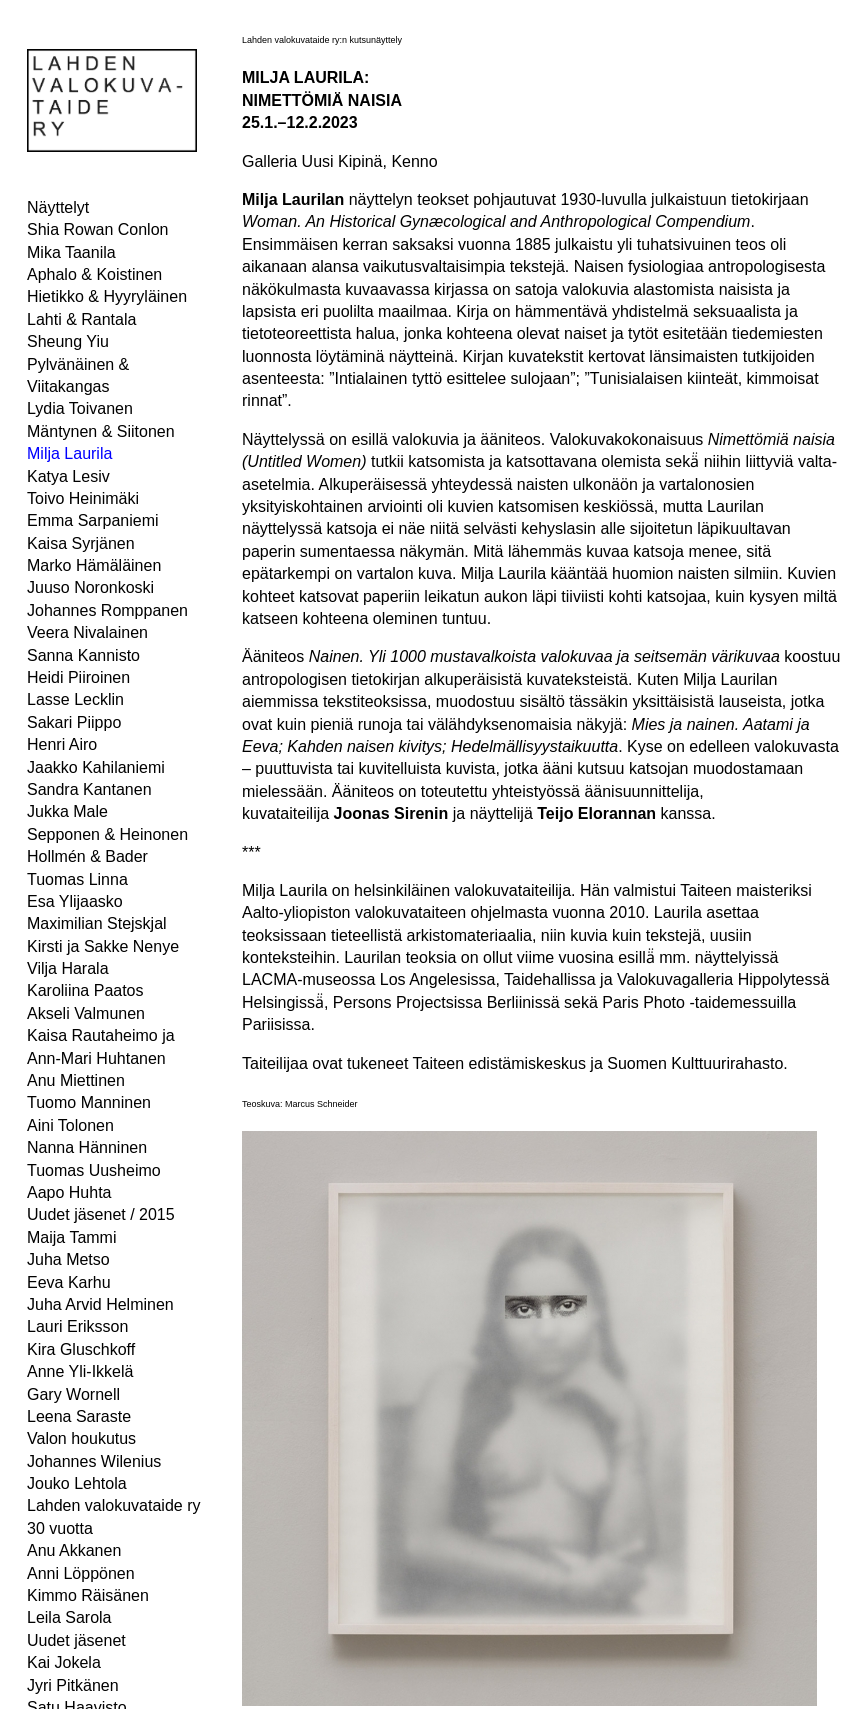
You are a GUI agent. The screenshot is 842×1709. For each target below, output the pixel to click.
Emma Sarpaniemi (93, 520)
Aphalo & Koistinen (94, 274)
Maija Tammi (72, 1237)
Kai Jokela (64, 1662)
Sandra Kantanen (89, 789)
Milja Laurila (69, 453)
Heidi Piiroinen (78, 677)
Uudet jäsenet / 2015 (101, 1214)
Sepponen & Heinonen (107, 834)
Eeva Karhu (69, 1282)
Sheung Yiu (68, 341)
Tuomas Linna (77, 879)
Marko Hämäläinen (94, 565)
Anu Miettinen (76, 1080)
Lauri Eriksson (77, 1326)
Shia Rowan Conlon (97, 229)
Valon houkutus (81, 1438)
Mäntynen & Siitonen (101, 431)
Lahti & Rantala (81, 319)
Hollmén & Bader (87, 856)
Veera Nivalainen (87, 632)
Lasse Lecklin (75, 699)
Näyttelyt (58, 207)
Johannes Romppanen (107, 610)
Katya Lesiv (68, 476)
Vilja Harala (68, 968)
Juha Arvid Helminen (100, 1304)
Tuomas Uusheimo (94, 1170)
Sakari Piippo (74, 722)
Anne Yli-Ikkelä (80, 1371)
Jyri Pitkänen (73, 1685)
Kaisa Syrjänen (81, 543)
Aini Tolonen (70, 1125)
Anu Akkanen (74, 1550)
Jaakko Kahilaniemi (96, 767)
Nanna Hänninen (87, 1147)
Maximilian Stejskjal (97, 923)
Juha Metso (68, 1259)
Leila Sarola (69, 1617)
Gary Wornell (73, 1394)
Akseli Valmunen (86, 1013)
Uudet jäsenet (76, 1640)
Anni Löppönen (81, 1573)
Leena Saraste (79, 1416)
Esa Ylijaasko (75, 901)
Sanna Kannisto (83, 655)
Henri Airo (62, 744)
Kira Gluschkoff (81, 1349)
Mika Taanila (71, 252)
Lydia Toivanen (80, 408)
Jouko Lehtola (77, 1483)
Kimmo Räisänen (88, 1595)
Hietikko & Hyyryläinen (107, 296)
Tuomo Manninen (89, 1102)
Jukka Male (67, 811)
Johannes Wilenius (94, 1461)
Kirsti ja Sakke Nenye (103, 946)
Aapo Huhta (69, 1192)
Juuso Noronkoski (90, 587)
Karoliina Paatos (85, 990)
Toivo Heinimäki (83, 498)
